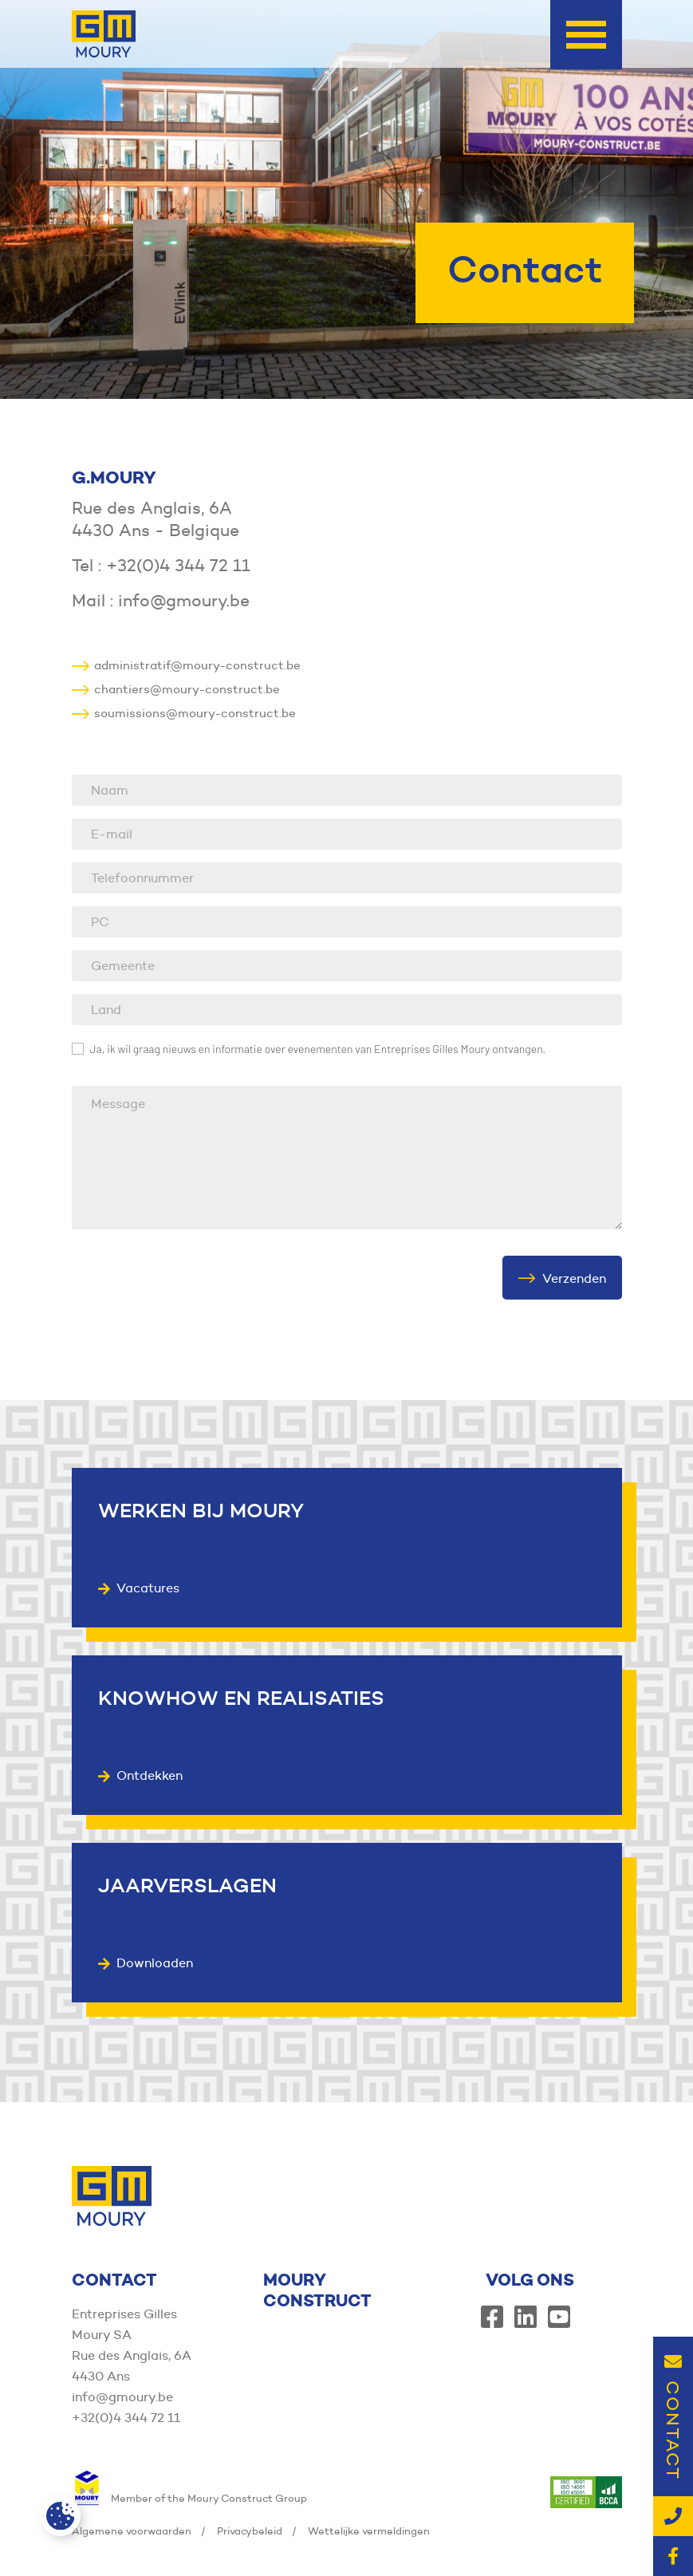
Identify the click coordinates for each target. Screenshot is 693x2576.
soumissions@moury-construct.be (184, 712)
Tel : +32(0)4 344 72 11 (161, 565)
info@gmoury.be (122, 2396)
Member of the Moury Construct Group (189, 2497)
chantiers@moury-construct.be (176, 688)
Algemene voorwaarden (131, 2530)
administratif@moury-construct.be (186, 665)
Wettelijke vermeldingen (369, 2530)
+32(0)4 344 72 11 (126, 2417)
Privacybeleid (249, 2530)
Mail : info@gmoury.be (161, 600)
